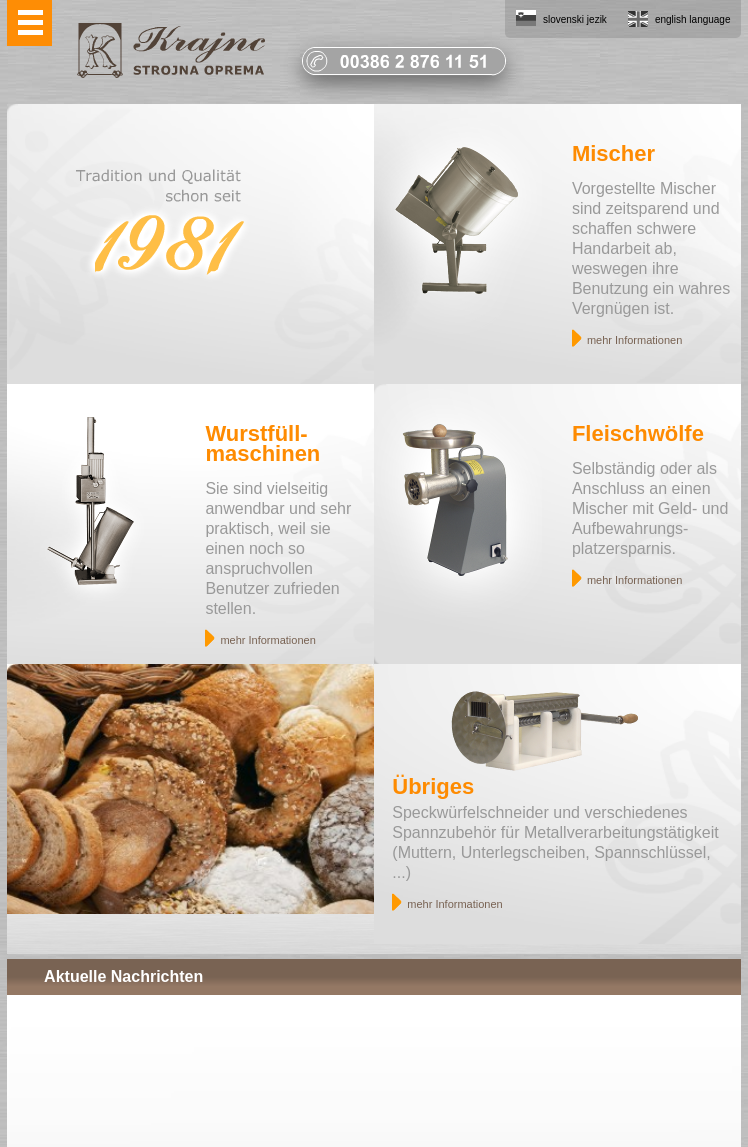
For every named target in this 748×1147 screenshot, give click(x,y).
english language (693, 19)
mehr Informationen (634, 340)
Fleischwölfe (638, 433)
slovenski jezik (575, 19)
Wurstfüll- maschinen (262, 443)
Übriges (433, 786)
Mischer (613, 153)
